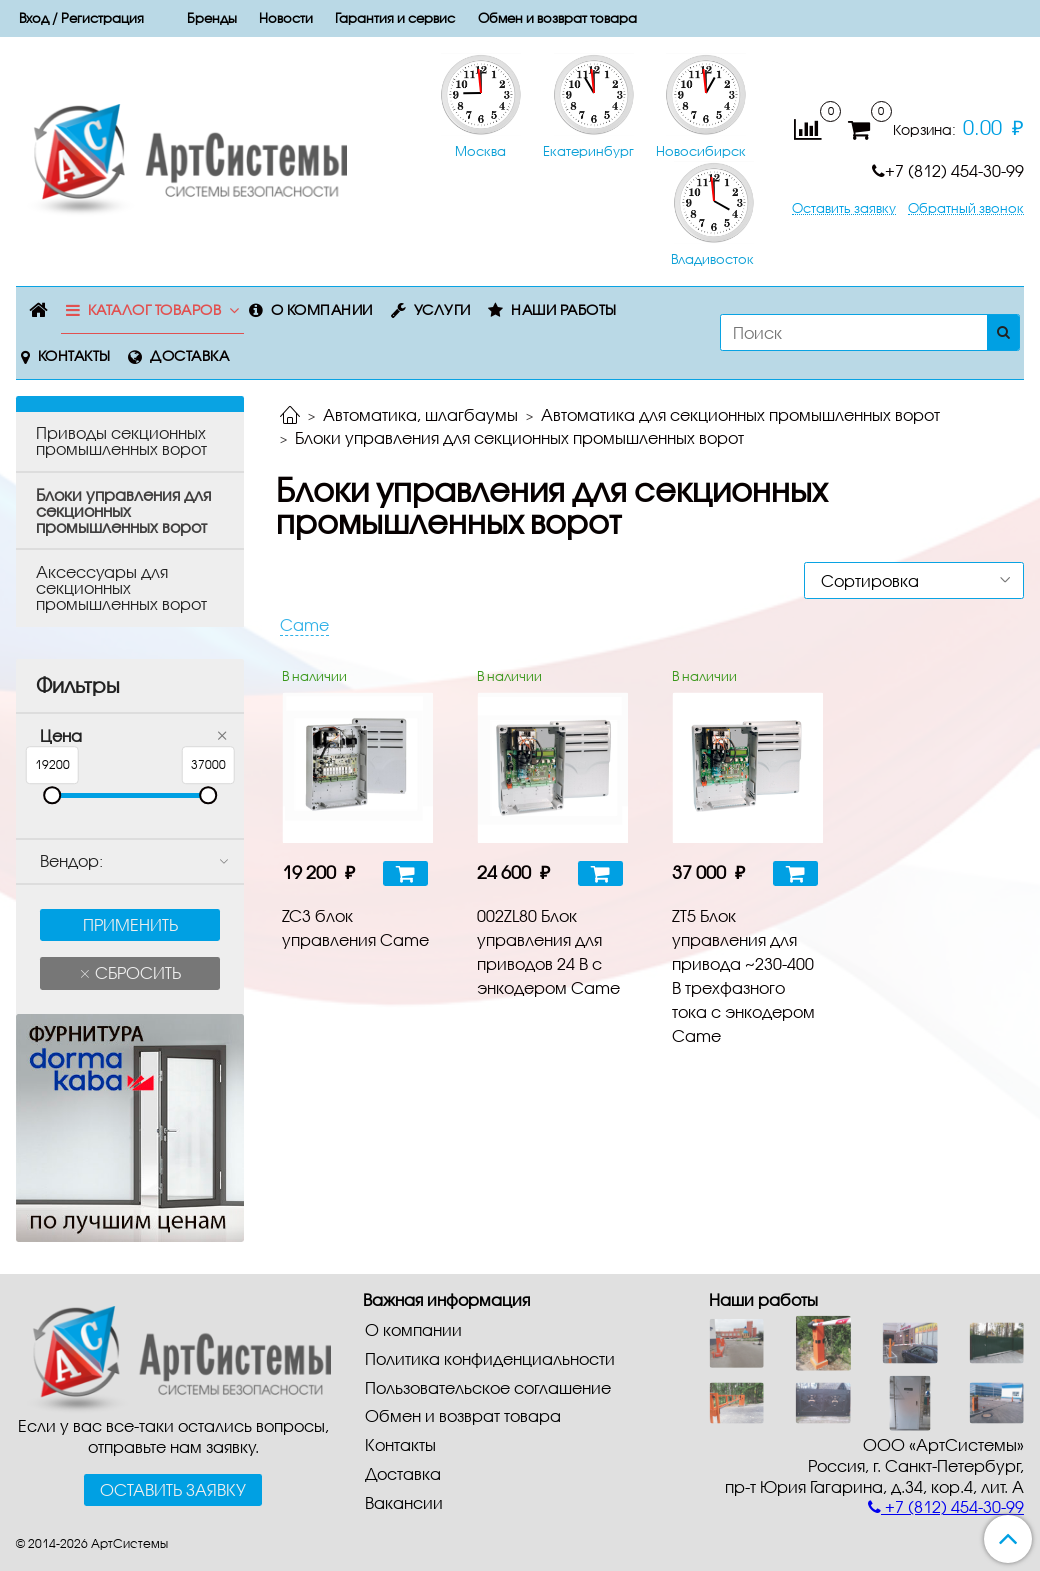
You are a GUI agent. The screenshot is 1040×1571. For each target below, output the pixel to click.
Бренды (212, 18)
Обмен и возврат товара (557, 18)
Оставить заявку (844, 208)
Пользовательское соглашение (488, 1387)
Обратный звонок (966, 208)
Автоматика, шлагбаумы (420, 414)
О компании (322, 309)
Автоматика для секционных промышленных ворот (740, 414)
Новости (286, 18)
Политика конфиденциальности (490, 1358)
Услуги (442, 309)
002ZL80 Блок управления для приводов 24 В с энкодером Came (548, 951)
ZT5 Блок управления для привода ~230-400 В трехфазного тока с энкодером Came (743, 975)
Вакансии (404, 1502)
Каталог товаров (155, 309)
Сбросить (136, 972)
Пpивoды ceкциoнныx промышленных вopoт (121, 440)
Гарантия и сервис (395, 18)
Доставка (189, 355)
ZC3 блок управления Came (355, 927)
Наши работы (564, 309)
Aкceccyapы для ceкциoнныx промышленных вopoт (121, 587)
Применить (130, 924)
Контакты (74, 355)
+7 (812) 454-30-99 (948, 170)
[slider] (52, 796)
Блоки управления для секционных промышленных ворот (123, 510)
